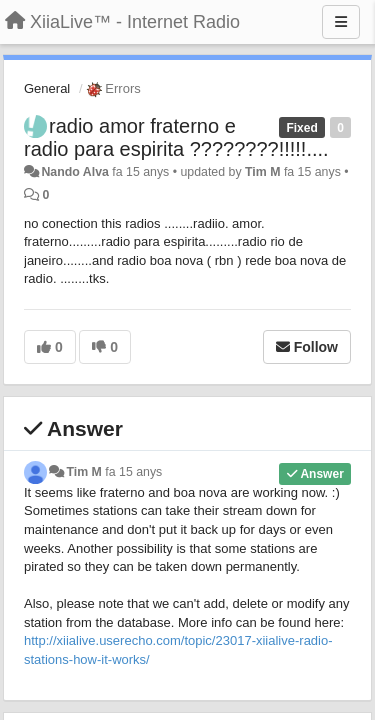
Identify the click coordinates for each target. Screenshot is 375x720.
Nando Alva (74, 172)
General (47, 88)
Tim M (262, 172)
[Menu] (341, 22)
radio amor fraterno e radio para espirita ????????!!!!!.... (176, 137)
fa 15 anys (133, 472)
